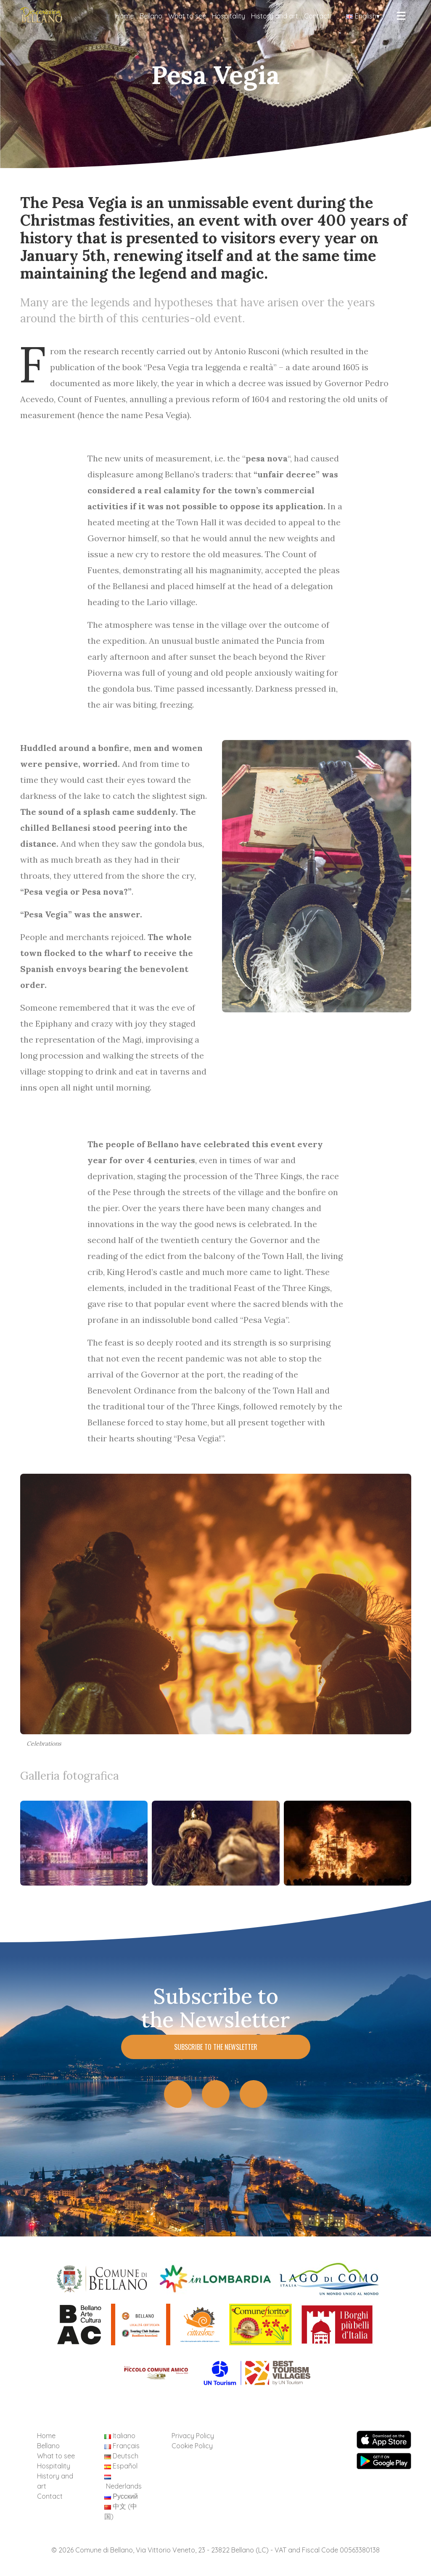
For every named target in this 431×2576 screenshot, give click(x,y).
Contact (317, 16)
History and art (274, 16)
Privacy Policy (193, 2435)
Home (124, 16)
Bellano (151, 16)
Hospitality (228, 16)
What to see (187, 16)
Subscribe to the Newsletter (215, 2047)
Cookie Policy (192, 2446)
